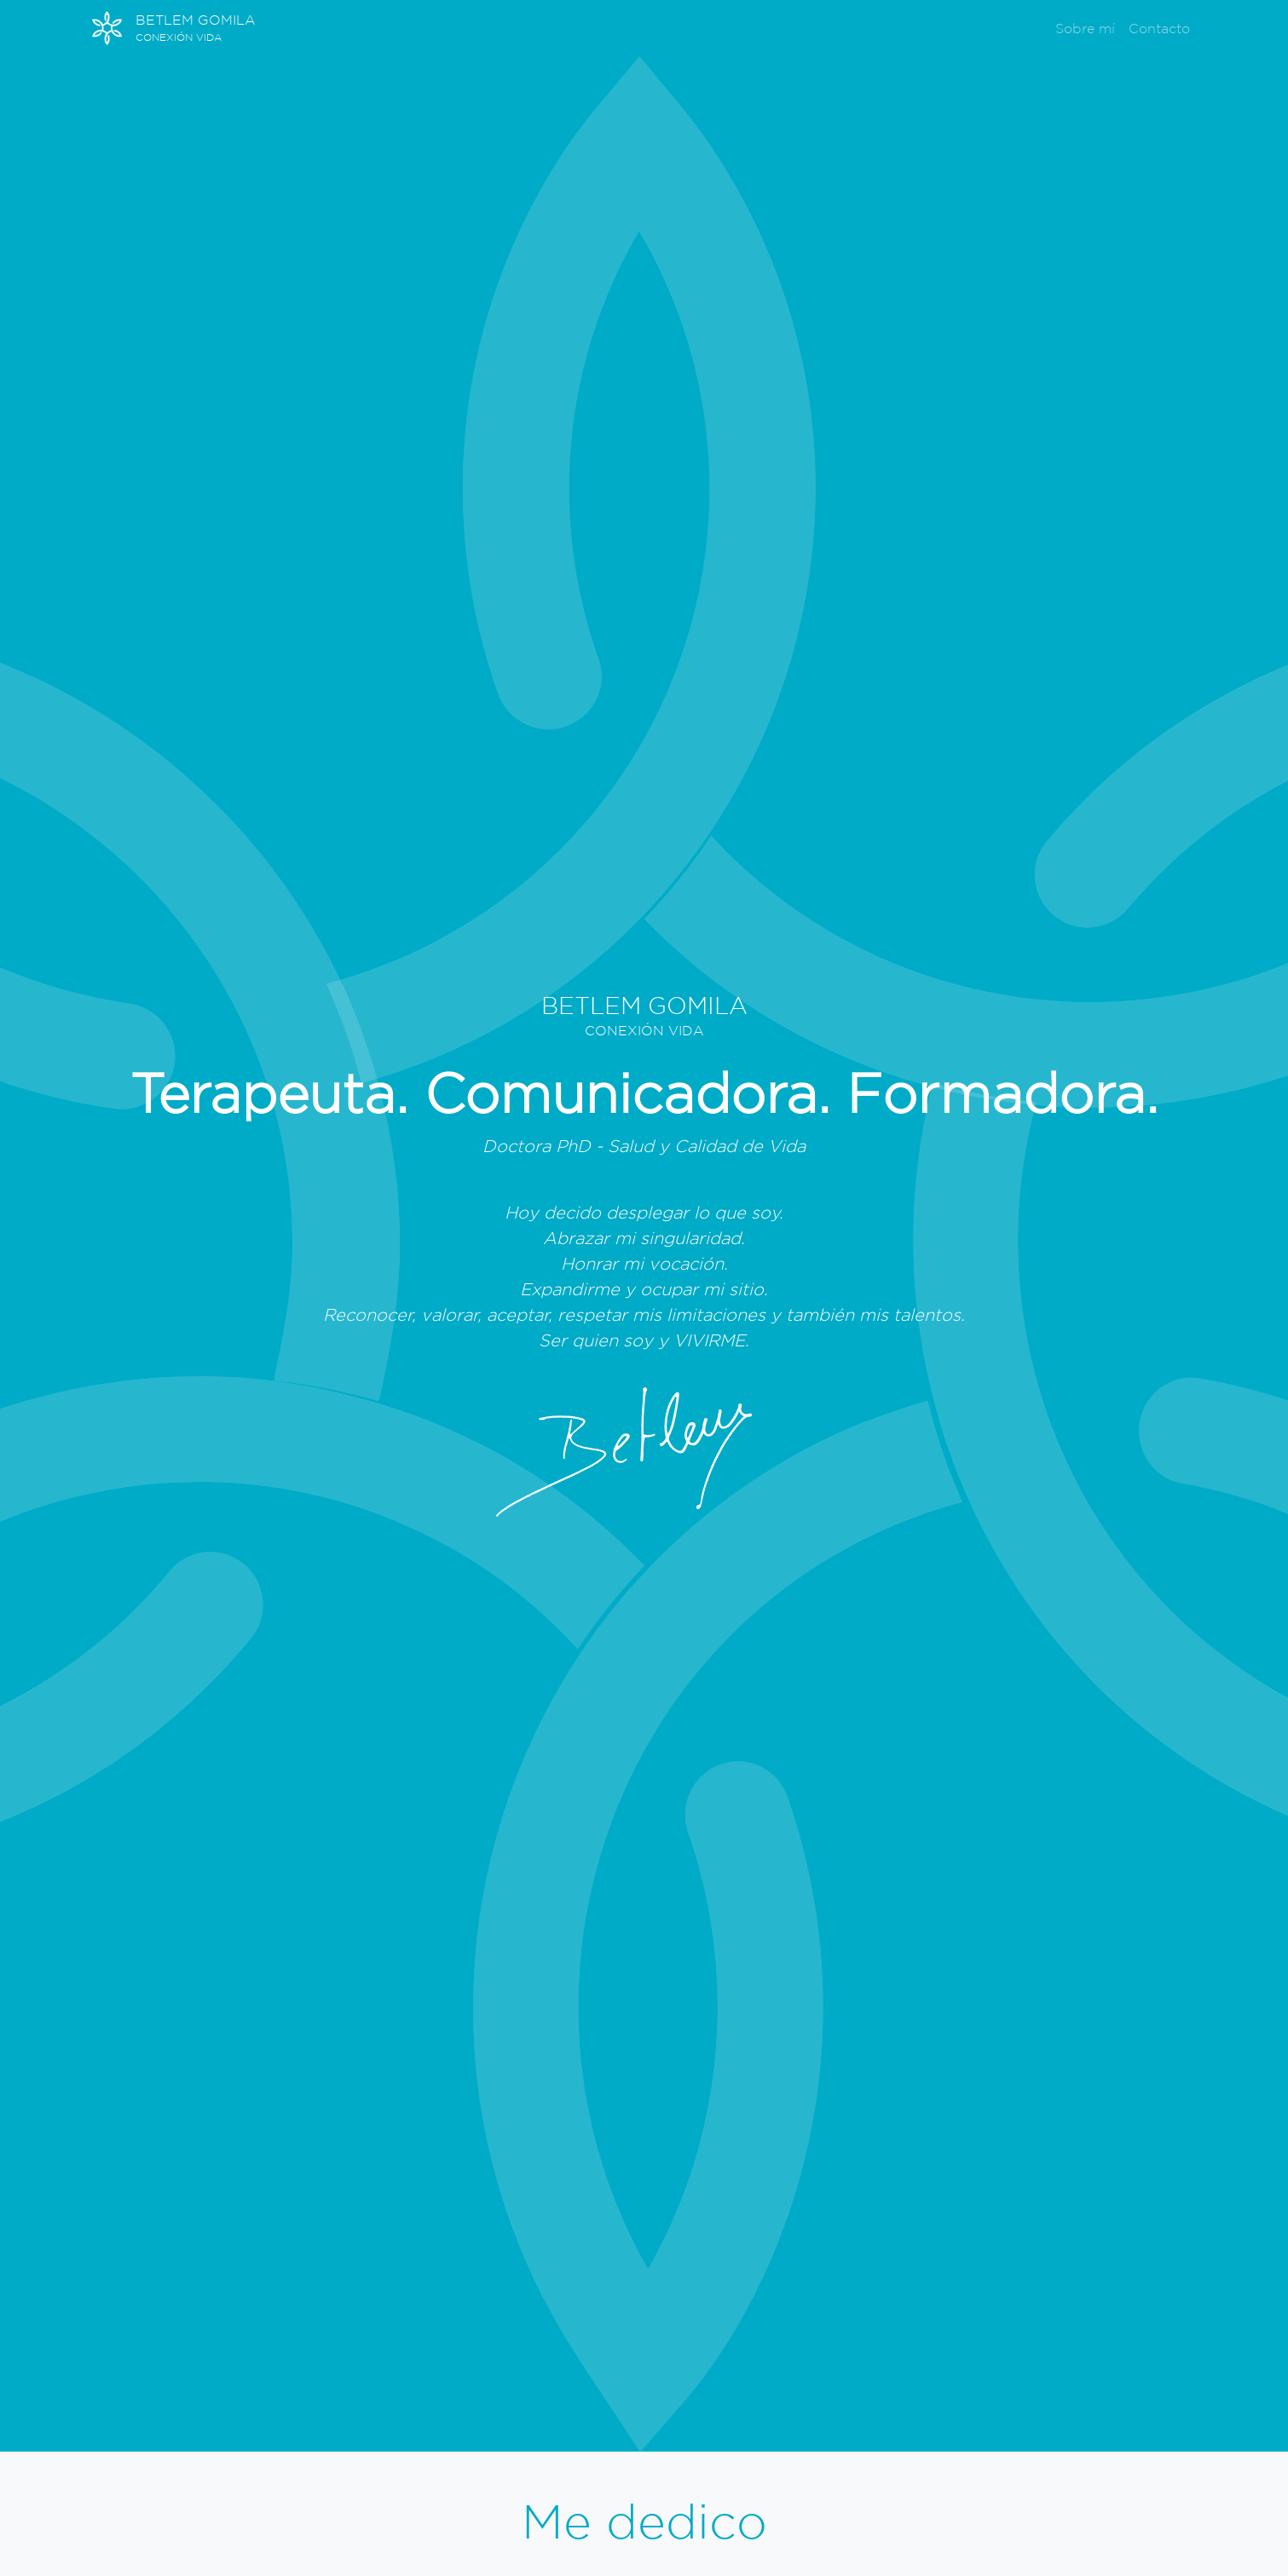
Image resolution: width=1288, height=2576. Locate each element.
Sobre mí (1085, 28)
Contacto (1159, 28)
